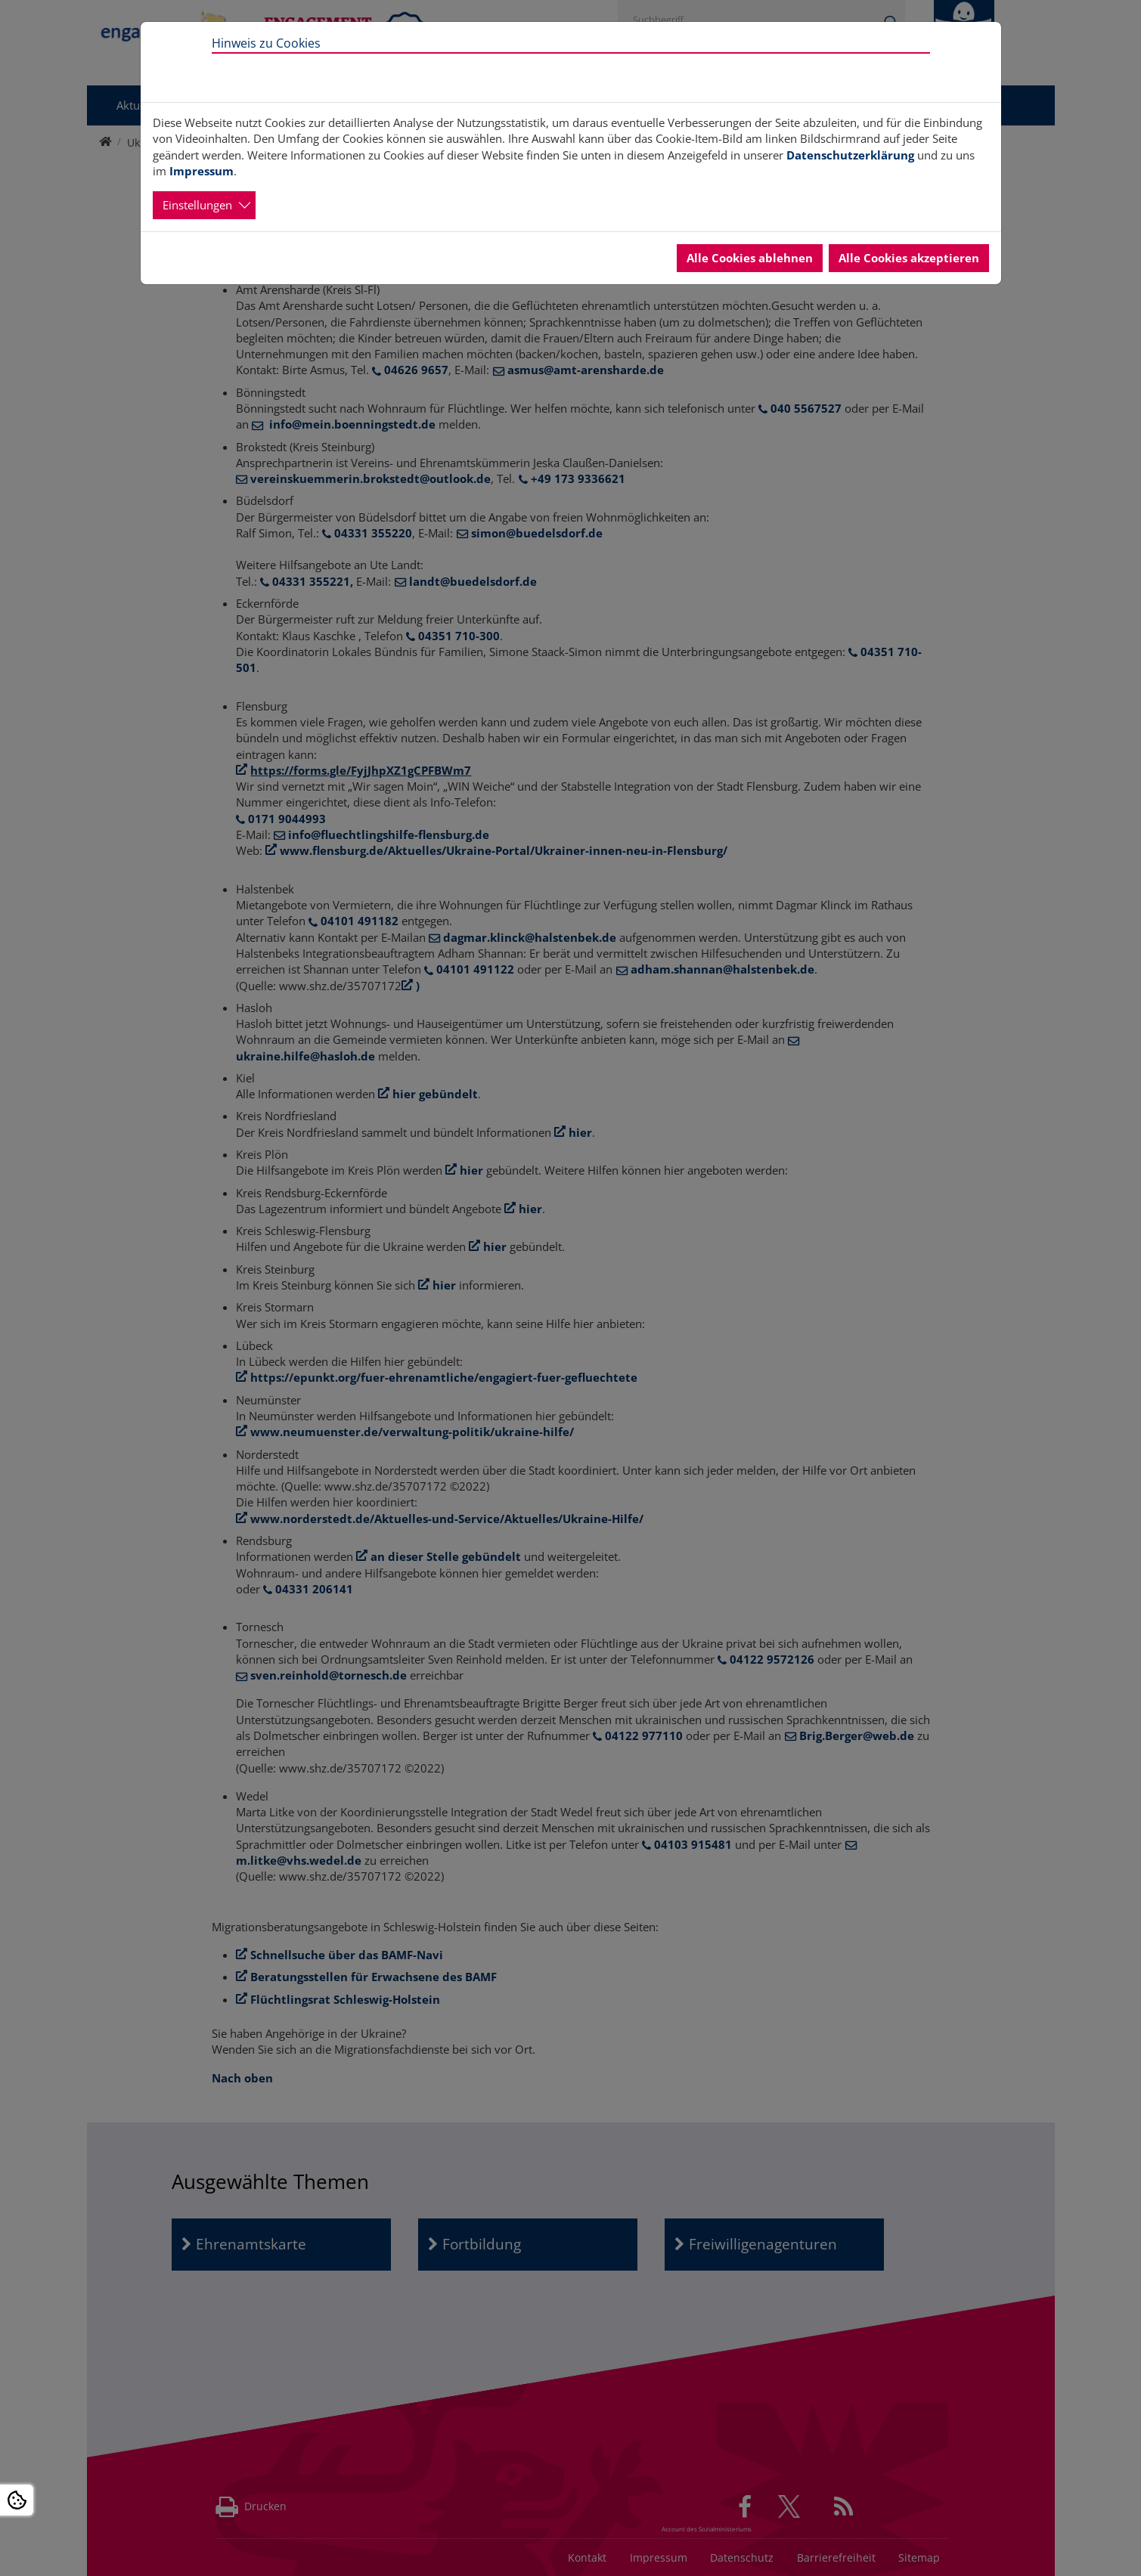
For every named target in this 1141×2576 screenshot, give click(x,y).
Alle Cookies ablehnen (750, 257)
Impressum (201, 170)
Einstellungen (197, 204)
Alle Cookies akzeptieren (909, 257)
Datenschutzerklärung (850, 155)
